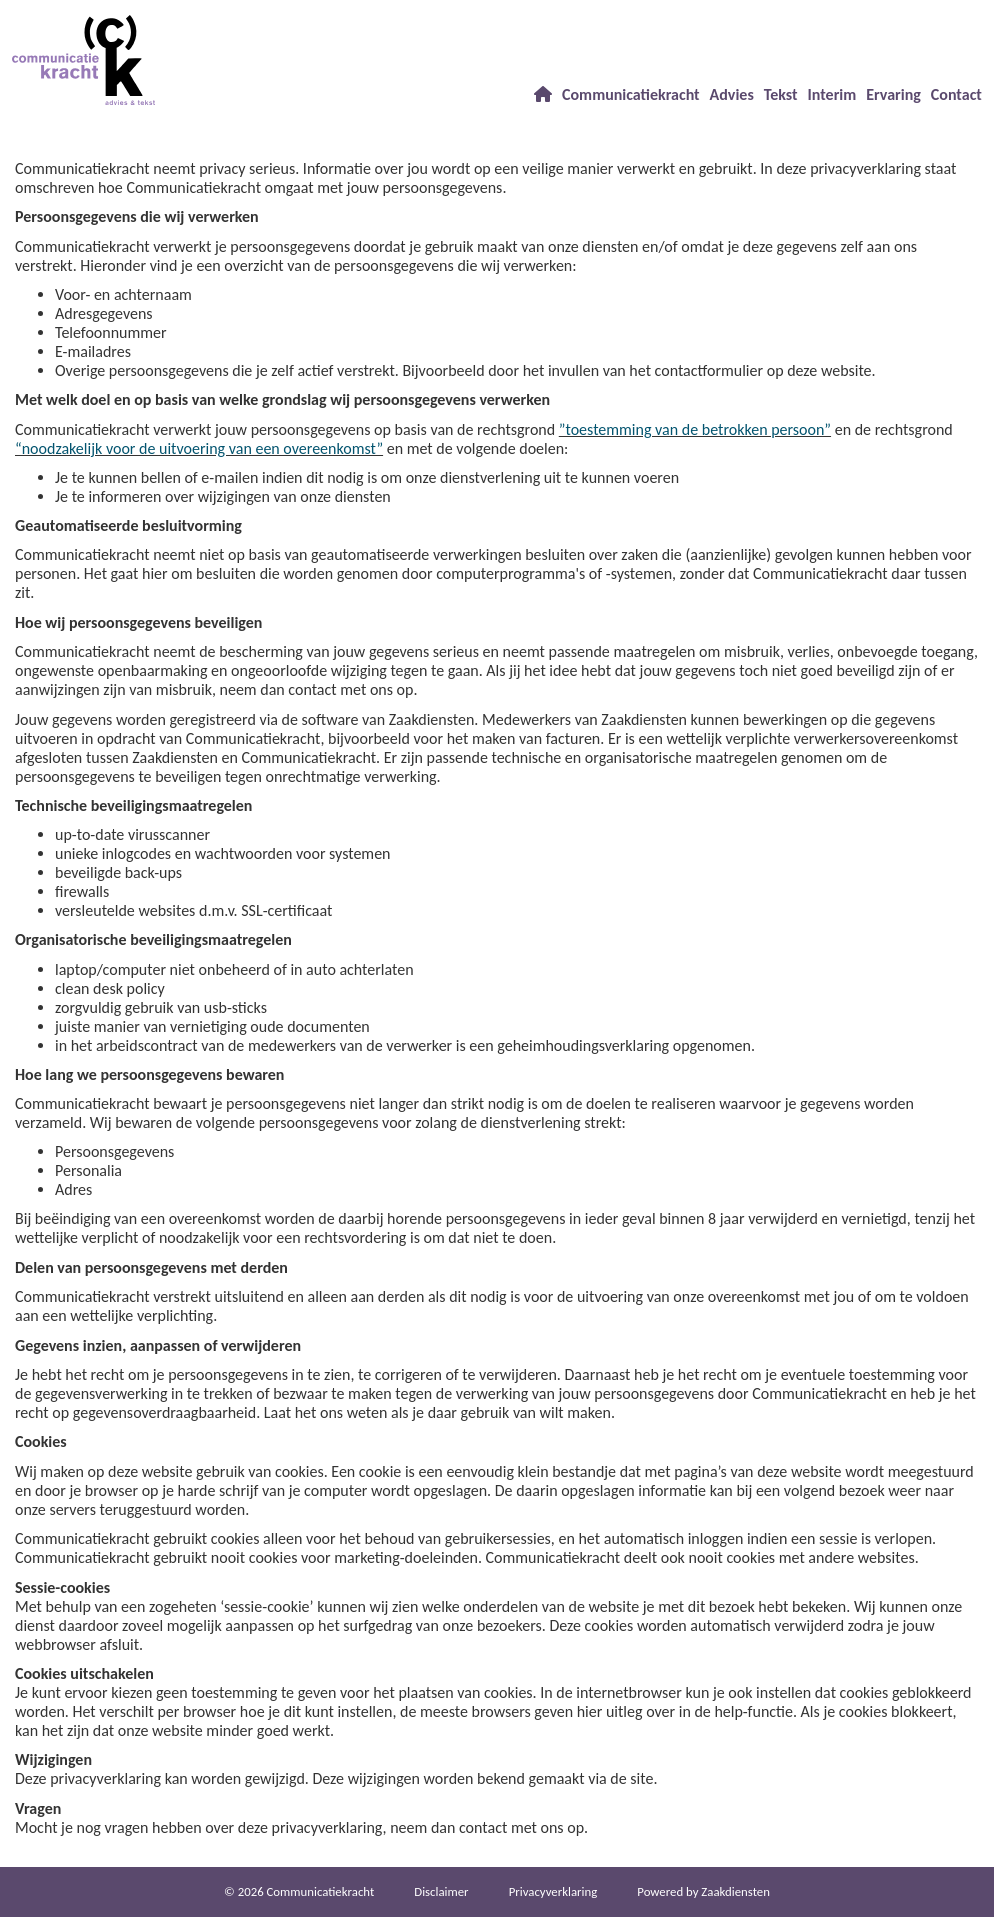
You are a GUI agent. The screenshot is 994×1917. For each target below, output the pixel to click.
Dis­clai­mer (441, 1891)
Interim (832, 94)
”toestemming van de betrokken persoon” (695, 429)
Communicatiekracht (631, 94)
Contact (956, 94)
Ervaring (893, 94)
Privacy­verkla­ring (553, 1891)
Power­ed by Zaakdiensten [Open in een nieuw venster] (703, 1891)
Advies (732, 94)
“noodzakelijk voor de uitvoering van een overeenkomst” (199, 448)
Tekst (781, 94)
